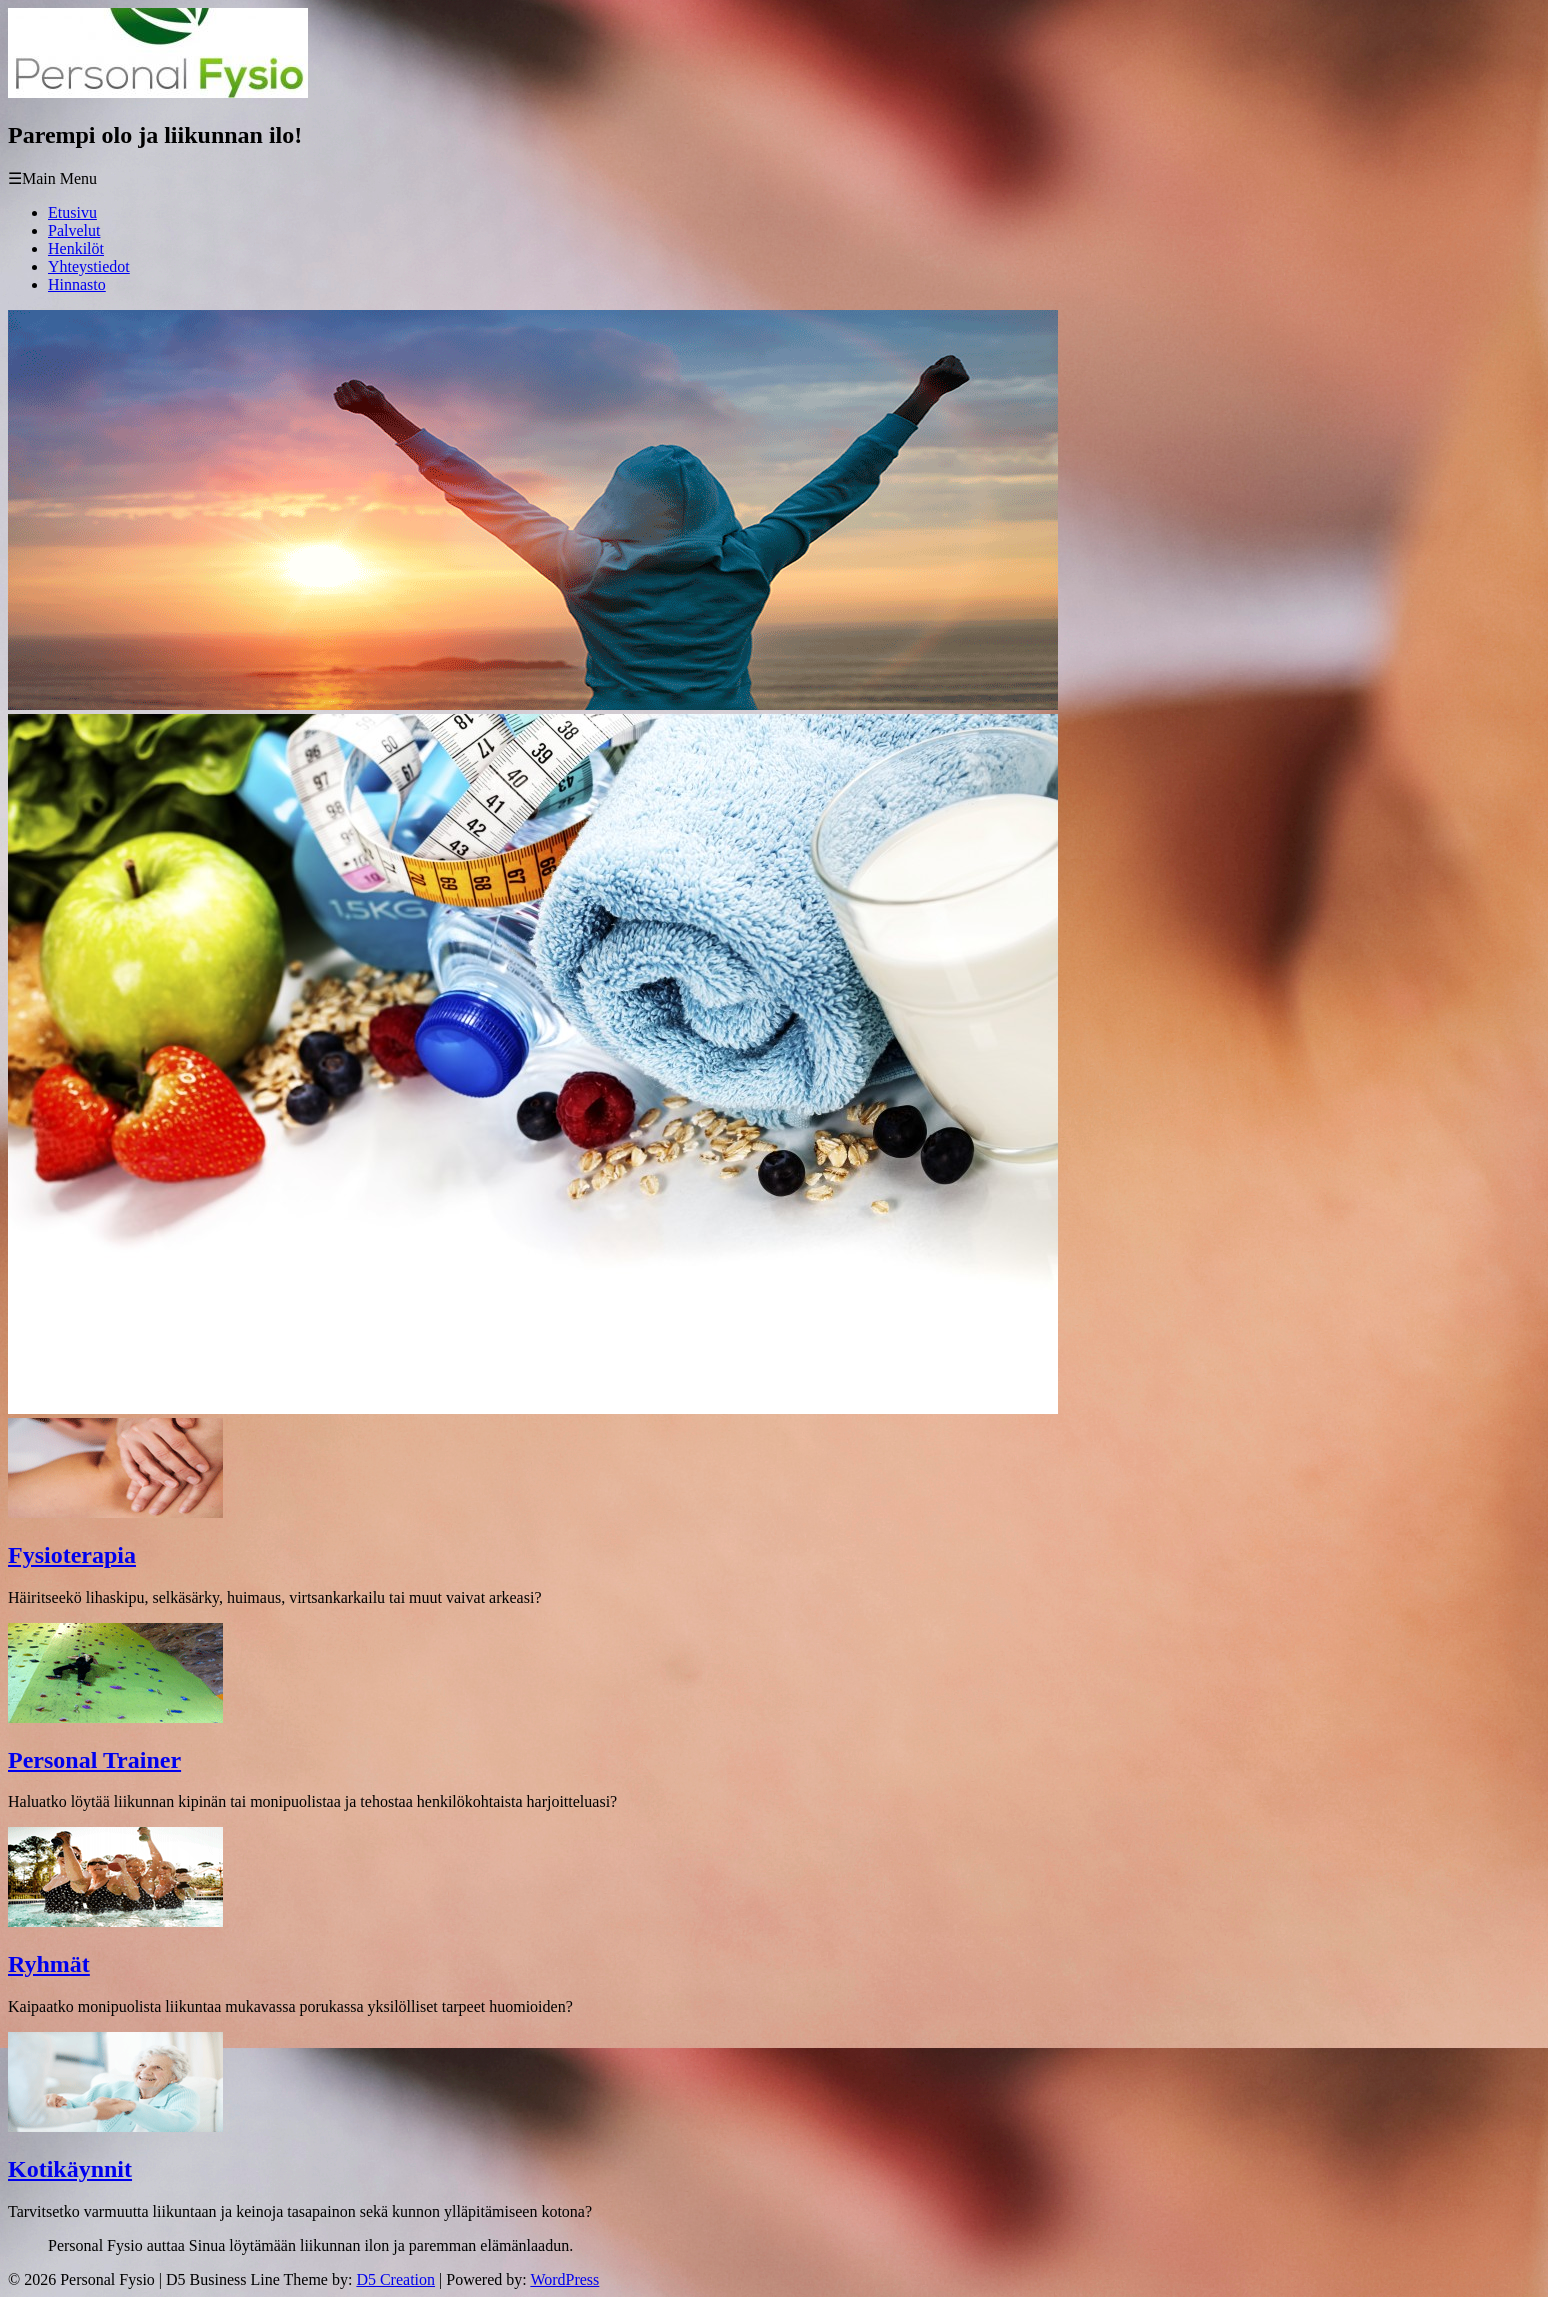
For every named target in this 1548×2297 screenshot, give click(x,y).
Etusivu (72, 212)
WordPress (564, 2279)
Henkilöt (76, 248)
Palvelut (74, 230)
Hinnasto (77, 284)
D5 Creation (395, 2279)
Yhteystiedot (89, 266)
